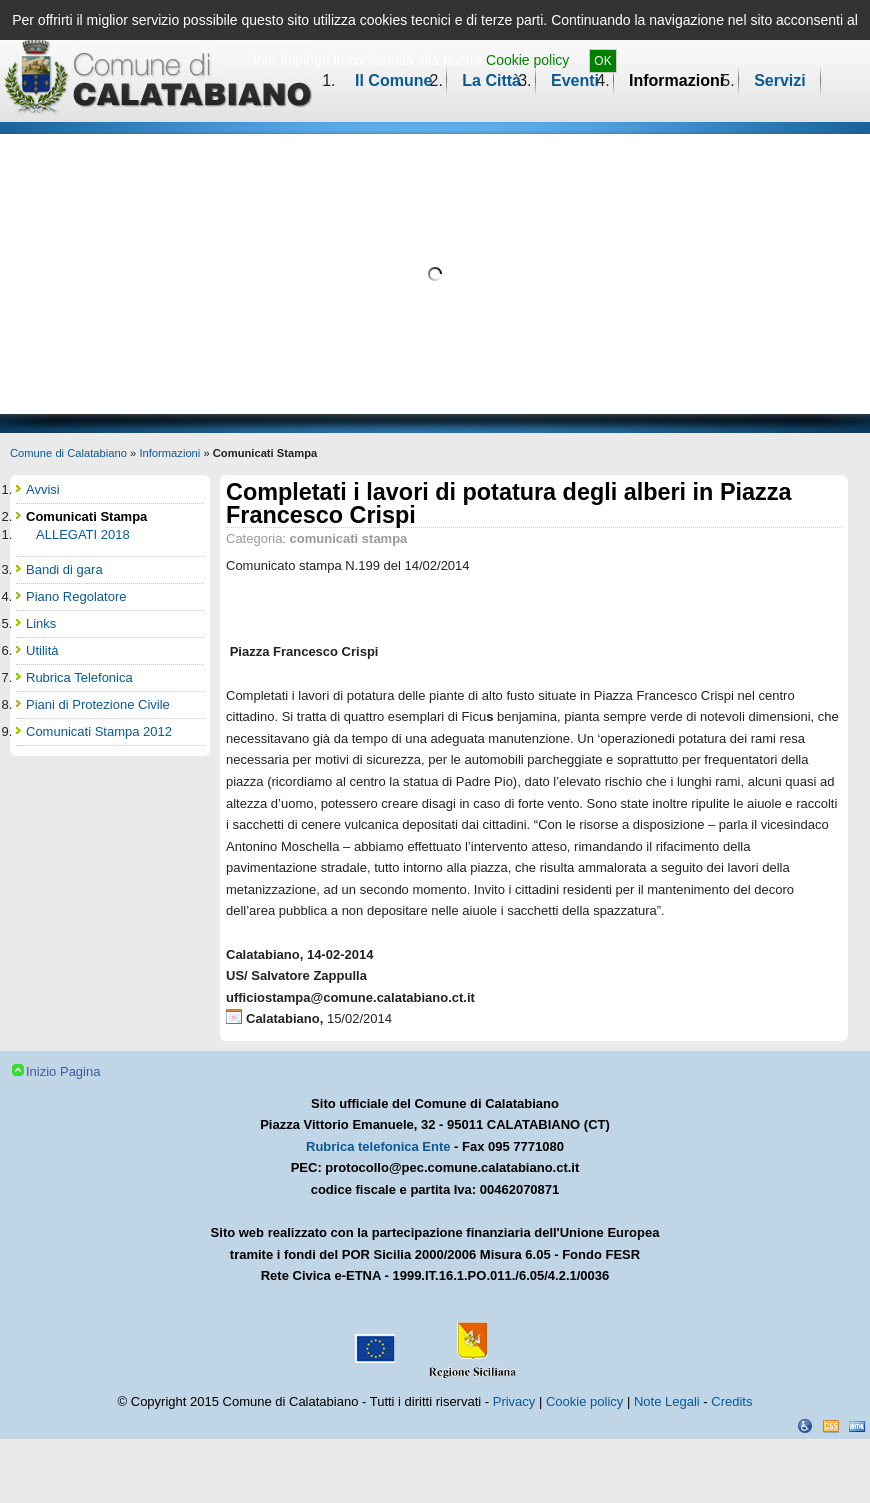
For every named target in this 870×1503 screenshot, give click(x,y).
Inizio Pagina (63, 1071)
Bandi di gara (64, 569)
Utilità (42, 650)
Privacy (514, 1401)
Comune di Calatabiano (68, 453)
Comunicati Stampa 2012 (99, 731)
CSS (831, 1426)
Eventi (575, 80)
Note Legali (667, 1401)
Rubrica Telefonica (79, 677)
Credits (731, 1401)
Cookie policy (527, 60)
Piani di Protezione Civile (98, 704)
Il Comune (393, 80)
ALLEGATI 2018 (83, 534)
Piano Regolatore (76, 596)
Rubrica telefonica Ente (378, 1146)
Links (41, 623)
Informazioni (676, 80)
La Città (491, 80)
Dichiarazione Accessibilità (805, 1426)
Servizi (780, 80)
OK (602, 61)
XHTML (857, 1426)
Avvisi (43, 489)
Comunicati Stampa (86, 516)
